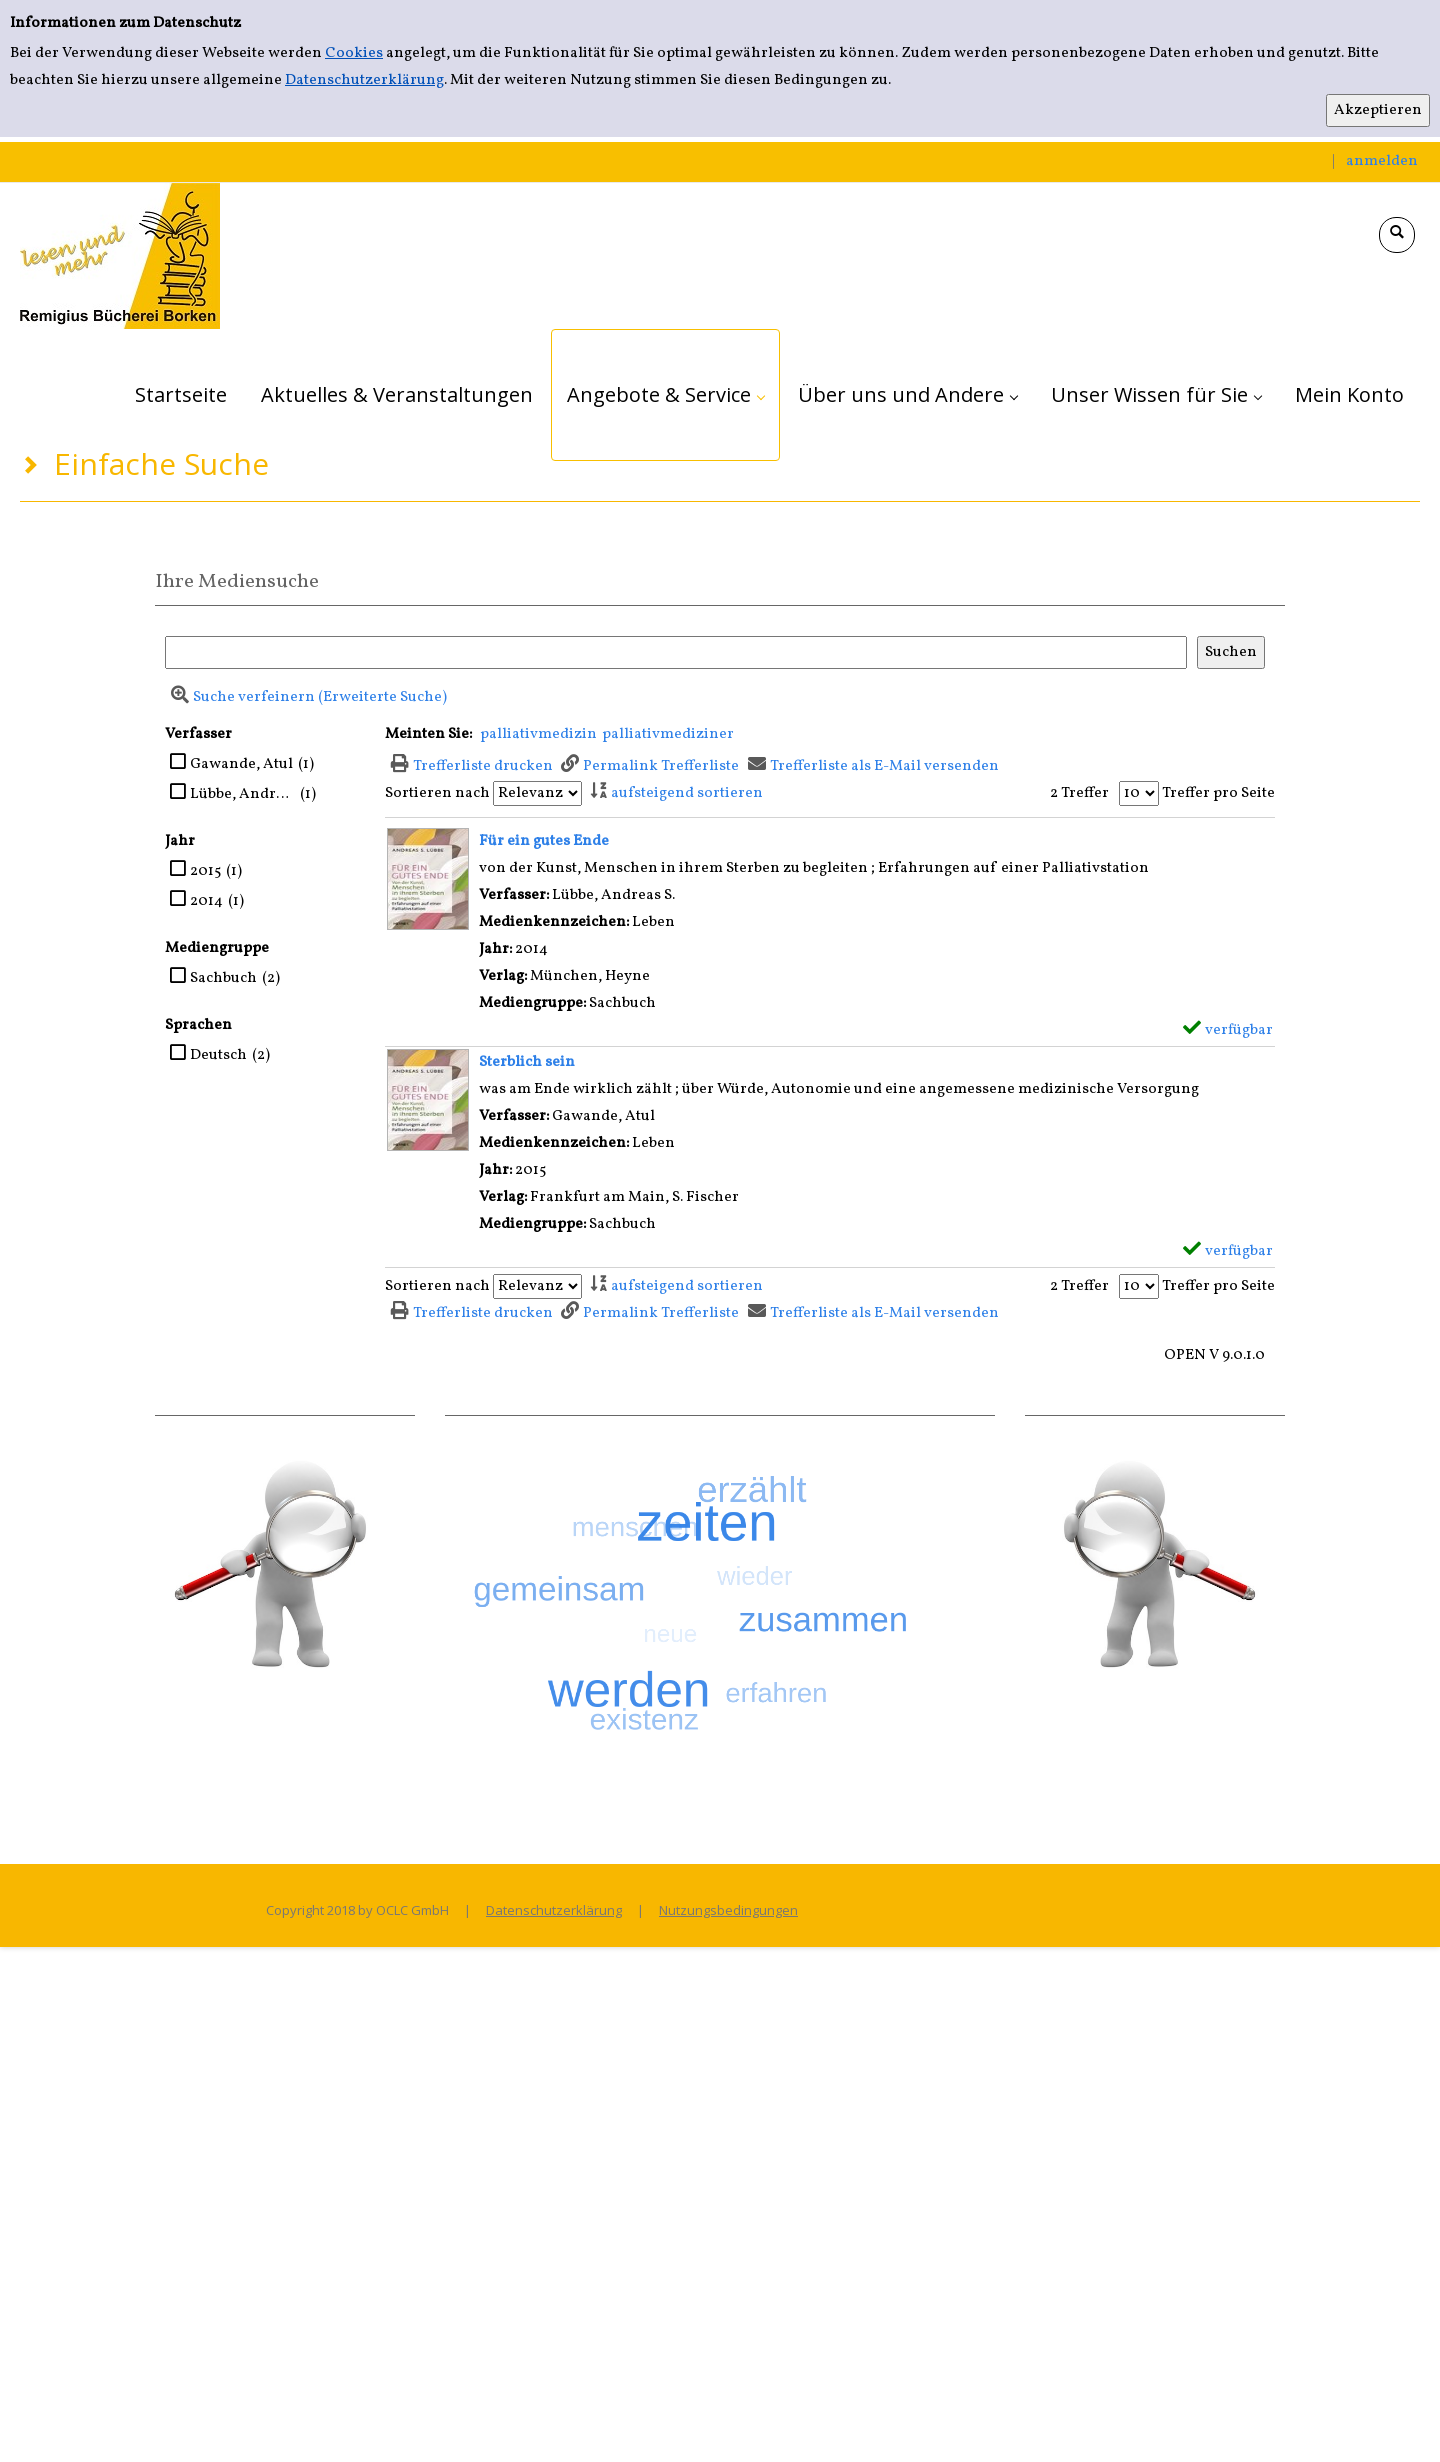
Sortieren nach (437, 793)
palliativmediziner (668, 734)
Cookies (354, 53)
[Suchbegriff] (676, 652)
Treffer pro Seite (1218, 793)
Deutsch (218, 1055)
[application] (665, 395)
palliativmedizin (538, 734)
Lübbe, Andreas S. (242, 794)
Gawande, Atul (241, 764)
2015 (205, 871)
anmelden (1382, 161)
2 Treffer (1079, 793)
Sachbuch (223, 978)
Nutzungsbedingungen (728, 1910)
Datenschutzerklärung (364, 80)
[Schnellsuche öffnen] (1397, 235)
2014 (206, 901)
